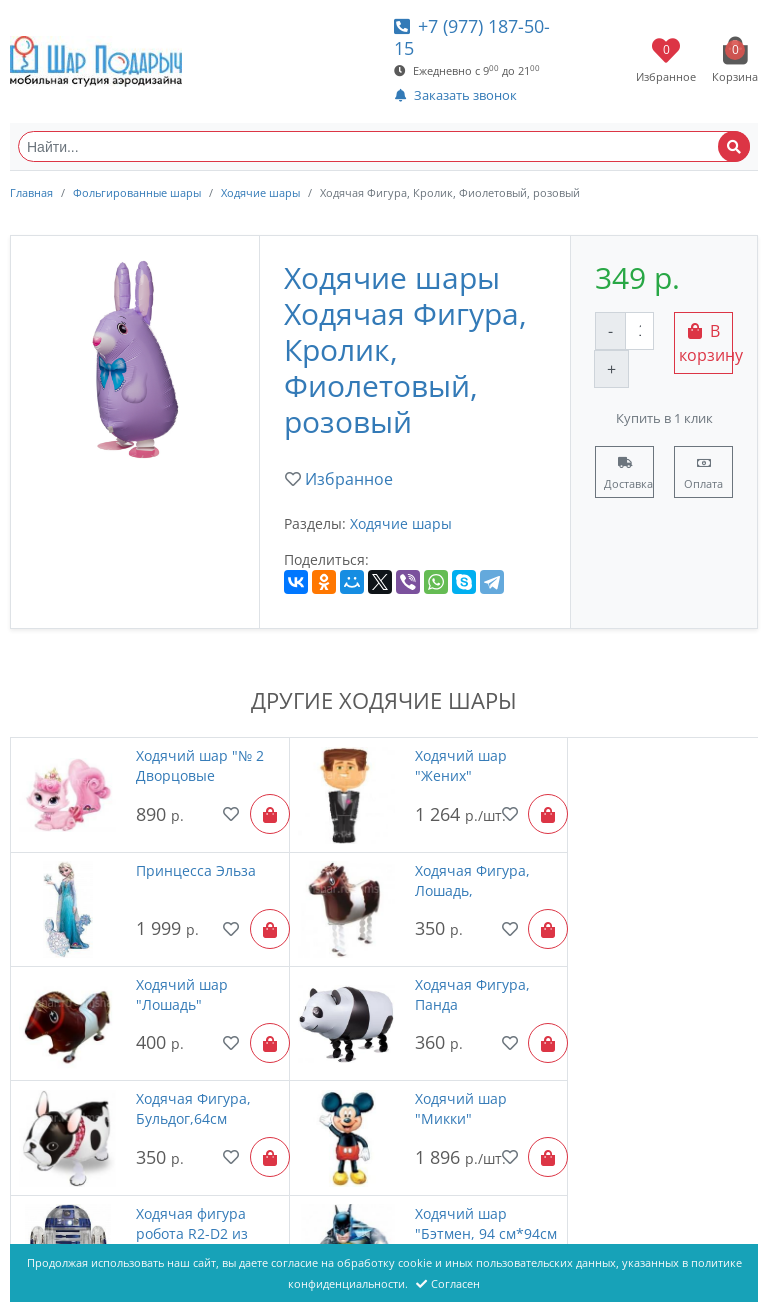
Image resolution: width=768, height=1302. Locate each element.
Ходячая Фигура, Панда (679, 870)
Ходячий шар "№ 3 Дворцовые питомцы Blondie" (435, 1081)
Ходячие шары (260, 192)
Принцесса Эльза (682, 755)
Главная (31, 192)
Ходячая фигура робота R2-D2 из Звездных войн (678, 976)
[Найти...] (384, 146)
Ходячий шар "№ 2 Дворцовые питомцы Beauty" (183, 766)
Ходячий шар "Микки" (419, 975)
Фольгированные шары (137, 192)
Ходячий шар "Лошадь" (419, 870)
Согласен (448, 1283)
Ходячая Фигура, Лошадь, (181, 870)
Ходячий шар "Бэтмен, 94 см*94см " (170, 1081)
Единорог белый (678, 1070)
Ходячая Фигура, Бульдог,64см (181, 975)
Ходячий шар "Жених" (419, 765)
